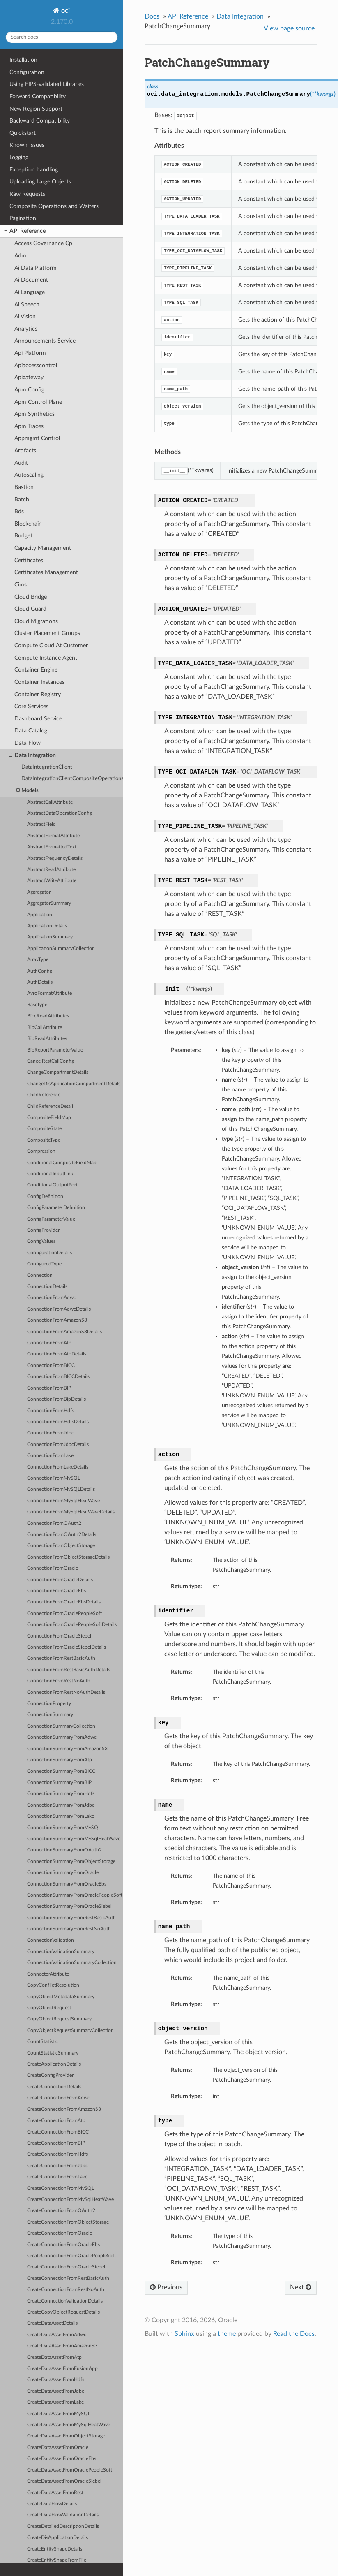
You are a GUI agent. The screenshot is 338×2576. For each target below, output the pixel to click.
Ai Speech (26, 304)
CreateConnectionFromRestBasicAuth (68, 2278)
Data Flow (27, 743)
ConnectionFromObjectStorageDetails (68, 1557)
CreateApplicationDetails (54, 2064)
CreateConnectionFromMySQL (60, 2188)
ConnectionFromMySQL (53, 1478)
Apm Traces (29, 426)
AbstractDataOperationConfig (59, 813)
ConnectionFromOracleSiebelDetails (66, 1647)
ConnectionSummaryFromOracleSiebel (69, 1906)
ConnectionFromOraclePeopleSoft (64, 1613)
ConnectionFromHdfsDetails (58, 1422)
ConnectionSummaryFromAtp (59, 1760)
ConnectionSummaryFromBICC (61, 1771)
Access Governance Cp (43, 243)
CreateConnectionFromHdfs (57, 2154)
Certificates (28, 560)
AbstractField (41, 824)
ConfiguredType (44, 1264)
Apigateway (29, 377)
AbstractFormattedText (51, 847)
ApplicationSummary (50, 937)
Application (39, 915)
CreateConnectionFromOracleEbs (63, 2244)
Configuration (26, 72)
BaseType (37, 1005)
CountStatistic (42, 2041)
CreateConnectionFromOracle (59, 2233)
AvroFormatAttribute (49, 993)
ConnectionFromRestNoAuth (58, 1681)
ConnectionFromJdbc (50, 1433)
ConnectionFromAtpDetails (56, 1354)
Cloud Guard (30, 609)
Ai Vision (25, 316)
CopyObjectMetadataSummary (60, 1997)
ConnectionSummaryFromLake (60, 1816)
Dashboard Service (38, 719)
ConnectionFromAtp (49, 1343)
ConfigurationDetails (49, 1253)
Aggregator (39, 892)
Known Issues (26, 145)
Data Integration (32, 755)
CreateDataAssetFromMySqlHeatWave (68, 2425)
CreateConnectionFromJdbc (57, 2166)
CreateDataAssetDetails (52, 2323)
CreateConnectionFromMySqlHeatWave (70, 2199)
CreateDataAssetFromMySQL (58, 2414)
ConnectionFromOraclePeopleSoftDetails (72, 1624)
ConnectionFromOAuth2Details (61, 1534)
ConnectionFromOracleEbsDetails (64, 1602)
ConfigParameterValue (51, 1219)
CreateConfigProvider (50, 2075)
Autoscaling (29, 475)
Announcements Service (45, 341)
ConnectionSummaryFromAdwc (62, 1737)
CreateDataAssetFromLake (55, 2402)
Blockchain (28, 524)
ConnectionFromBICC (51, 1365)
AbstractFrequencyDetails (55, 858)
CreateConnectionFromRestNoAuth (65, 2289)
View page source (289, 28)
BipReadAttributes (47, 1038)
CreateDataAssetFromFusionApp (62, 2368)
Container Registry (37, 694)
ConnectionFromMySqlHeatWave (63, 1501)
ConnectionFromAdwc (51, 1297)
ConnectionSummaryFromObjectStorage (71, 1861)
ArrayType (37, 959)
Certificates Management (46, 572)
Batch (21, 499)
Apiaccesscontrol (35, 365)
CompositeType (43, 1140)
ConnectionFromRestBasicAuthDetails (68, 1670)
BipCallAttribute (44, 1027)
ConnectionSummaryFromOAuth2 (64, 1850)
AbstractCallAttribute (50, 802)
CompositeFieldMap (49, 1117)
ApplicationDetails (47, 926)
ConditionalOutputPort (52, 1185)
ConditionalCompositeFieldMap (62, 1163)
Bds (19, 511)
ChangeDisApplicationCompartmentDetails (73, 1084)
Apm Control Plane (38, 402)
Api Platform (30, 353)
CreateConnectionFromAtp (56, 2120)
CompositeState (44, 1128)
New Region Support (35, 109)
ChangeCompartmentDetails (57, 1072)
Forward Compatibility (37, 96)
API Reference (25, 231)
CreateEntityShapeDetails (54, 2549)
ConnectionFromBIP (49, 1388)
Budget (23, 536)
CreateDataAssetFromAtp (54, 2357)
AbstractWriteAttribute (51, 880)
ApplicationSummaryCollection (61, 948)
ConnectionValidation (50, 1940)
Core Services (31, 706)
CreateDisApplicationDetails (57, 2537)
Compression (41, 1151)
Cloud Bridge (30, 597)
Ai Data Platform (35, 268)
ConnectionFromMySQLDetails (61, 1489)
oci (65, 10)
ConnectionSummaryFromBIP (59, 1782)
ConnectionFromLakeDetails (57, 1467)
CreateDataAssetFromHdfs (55, 2379)
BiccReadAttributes (48, 1016)
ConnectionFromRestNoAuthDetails (66, 1692)
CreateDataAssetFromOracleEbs (61, 2458)
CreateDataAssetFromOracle (57, 2447)
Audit (21, 463)
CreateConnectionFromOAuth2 (61, 2210)
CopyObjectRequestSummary (59, 2019)
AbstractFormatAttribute (53, 836)
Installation (23, 60)
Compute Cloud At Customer (51, 645)
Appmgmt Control (37, 438)
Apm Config (29, 390)
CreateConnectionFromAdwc (58, 2098)
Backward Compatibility (39, 121)
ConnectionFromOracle (52, 1568)
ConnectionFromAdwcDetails (59, 1309)
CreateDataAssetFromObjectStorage (66, 2436)
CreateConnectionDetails (54, 2087)
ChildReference (43, 1095)
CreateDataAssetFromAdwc (56, 2335)
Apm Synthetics (34, 414)
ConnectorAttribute (48, 1974)
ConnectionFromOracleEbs (56, 1591)
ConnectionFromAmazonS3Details (64, 1332)
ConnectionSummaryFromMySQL (64, 1827)
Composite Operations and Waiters (54, 206)
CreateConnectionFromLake (57, 2177)
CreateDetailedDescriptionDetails (63, 2526)
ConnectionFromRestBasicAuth (61, 1658)
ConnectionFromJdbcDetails (58, 1444)
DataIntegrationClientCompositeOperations (72, 778)
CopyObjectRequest (49, 2008)
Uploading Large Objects (40, 181)
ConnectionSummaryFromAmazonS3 (67, 1749)
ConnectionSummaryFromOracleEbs (66, 1884)
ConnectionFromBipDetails (56, 1399)
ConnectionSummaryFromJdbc (60, 1805)
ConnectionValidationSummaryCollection (72, 1962)
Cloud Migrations (36, 621)
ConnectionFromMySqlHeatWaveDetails (71, 1512)
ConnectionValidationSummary (60, 1951)
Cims (20, 584)
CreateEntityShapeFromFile (56, 2560)
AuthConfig (39, 971)
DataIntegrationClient (46, 767)
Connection (40, 1275)
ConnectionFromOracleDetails (60, 1580)
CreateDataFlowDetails (52, 2504)
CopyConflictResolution (53, 1985)
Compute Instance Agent (45, 658)
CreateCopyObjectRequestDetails (63, 2312)
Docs (152, 16)
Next (300, 2287)
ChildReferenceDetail (50, 1106)
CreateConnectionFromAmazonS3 (64, 2109)
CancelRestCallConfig (50, 1061)
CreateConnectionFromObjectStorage (68, 2222)
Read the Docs (294, 2333)
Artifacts (25, 450)
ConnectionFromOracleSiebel (59, 1636)
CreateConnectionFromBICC (58, 2132)
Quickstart (22, 133)
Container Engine (35, 670)
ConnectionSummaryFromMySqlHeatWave (73, 1839)
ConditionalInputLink (50, 1174)
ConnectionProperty (49, 1703)
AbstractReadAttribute (51, 869)
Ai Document (31, 280)
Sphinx (184, 2333)
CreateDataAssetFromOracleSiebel (64, 2481)
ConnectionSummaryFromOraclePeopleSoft (74, 1895)
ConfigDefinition (45, 1196)
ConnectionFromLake (50, 1455)
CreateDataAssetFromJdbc (55, 2391)
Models (27, 790)
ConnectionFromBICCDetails (58, 1376)
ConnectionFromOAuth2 (54, 1523)
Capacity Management (42, 548)
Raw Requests (27, 194)
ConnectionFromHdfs (50, 1410)
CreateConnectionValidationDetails (65, 2301)
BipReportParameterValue (55, 1050)
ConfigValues (41, 1241)
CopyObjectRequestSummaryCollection (70, 2030)
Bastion (24, 487)
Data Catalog (30, 730)
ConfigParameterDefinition (56, 1207)
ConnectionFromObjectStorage (61, 1545)
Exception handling (33, 170)
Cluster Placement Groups (47, 633)
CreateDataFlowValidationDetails (63, 2515)
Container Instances (39, 682)
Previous (166, 2287)
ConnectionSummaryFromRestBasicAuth (71, 1918)
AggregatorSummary (49, 903)
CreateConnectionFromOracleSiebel (66, 2267)
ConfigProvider (43, 1230)
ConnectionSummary (50, 1714)
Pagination (22, 218)
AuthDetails (40, 982)
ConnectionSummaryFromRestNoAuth (69, 1929)
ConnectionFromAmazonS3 (57, 1320)
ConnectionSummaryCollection (61, 1726)
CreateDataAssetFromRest (55, 2492)
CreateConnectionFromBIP (56, 2143)
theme (227, 2333)
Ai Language (29, 292)
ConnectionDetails (47, 1286)
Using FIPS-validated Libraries (46, 84)
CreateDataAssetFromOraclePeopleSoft (69, 2470)
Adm (20, 256)
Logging (18, 157)
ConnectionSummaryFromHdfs (60, 1793)
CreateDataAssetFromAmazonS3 (62, 2346)
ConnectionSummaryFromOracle (63, 1872)
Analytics (25, 329)
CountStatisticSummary (52, 2053)
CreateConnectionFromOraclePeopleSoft (71, 2256)
